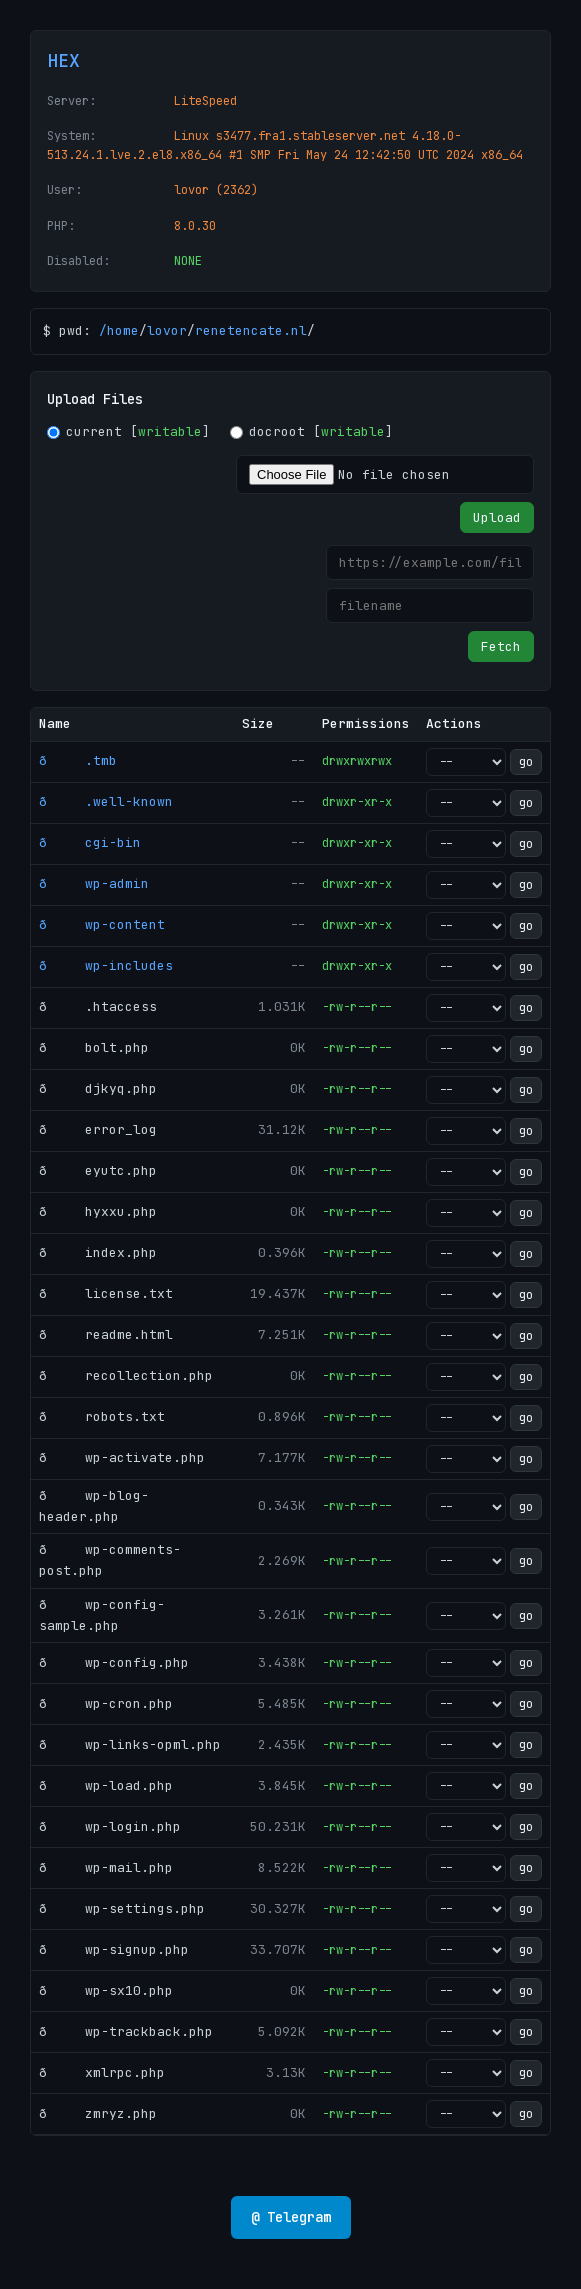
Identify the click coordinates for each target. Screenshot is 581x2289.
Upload (497, 517)
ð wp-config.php (114, 1662)
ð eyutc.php (98, 1170)
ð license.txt (106, 1293)
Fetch (501, 646)
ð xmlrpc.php (102, 2072)
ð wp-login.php (110, 1826)
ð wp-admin (94, 883)
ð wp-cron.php (106, 1703)
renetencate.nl (251, 330)
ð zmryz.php (98, 2113)
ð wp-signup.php (114, 1949)
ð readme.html (106, 1334)
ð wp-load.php (106, 1785)
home (123, 330)
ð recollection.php (126, 1375)
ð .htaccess (98, 1006)
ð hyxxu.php (98, 1211)
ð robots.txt (102, 1416)
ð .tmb (78, 760)
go (526, 762)
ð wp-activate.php (122, 1457)
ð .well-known (106, 801)
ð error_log (98, 1129)
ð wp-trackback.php (126, 2031)
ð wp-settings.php (122, 1908)
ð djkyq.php (98, 1088)
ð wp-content (102, 924)
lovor (167, 330)
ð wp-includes (106, 965)
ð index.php (98, 1252)
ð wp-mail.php (106, 1867)
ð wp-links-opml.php (130, 1744)
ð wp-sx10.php (106, 1990)
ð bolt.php (94, 1047)
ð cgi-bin (90, 842)
